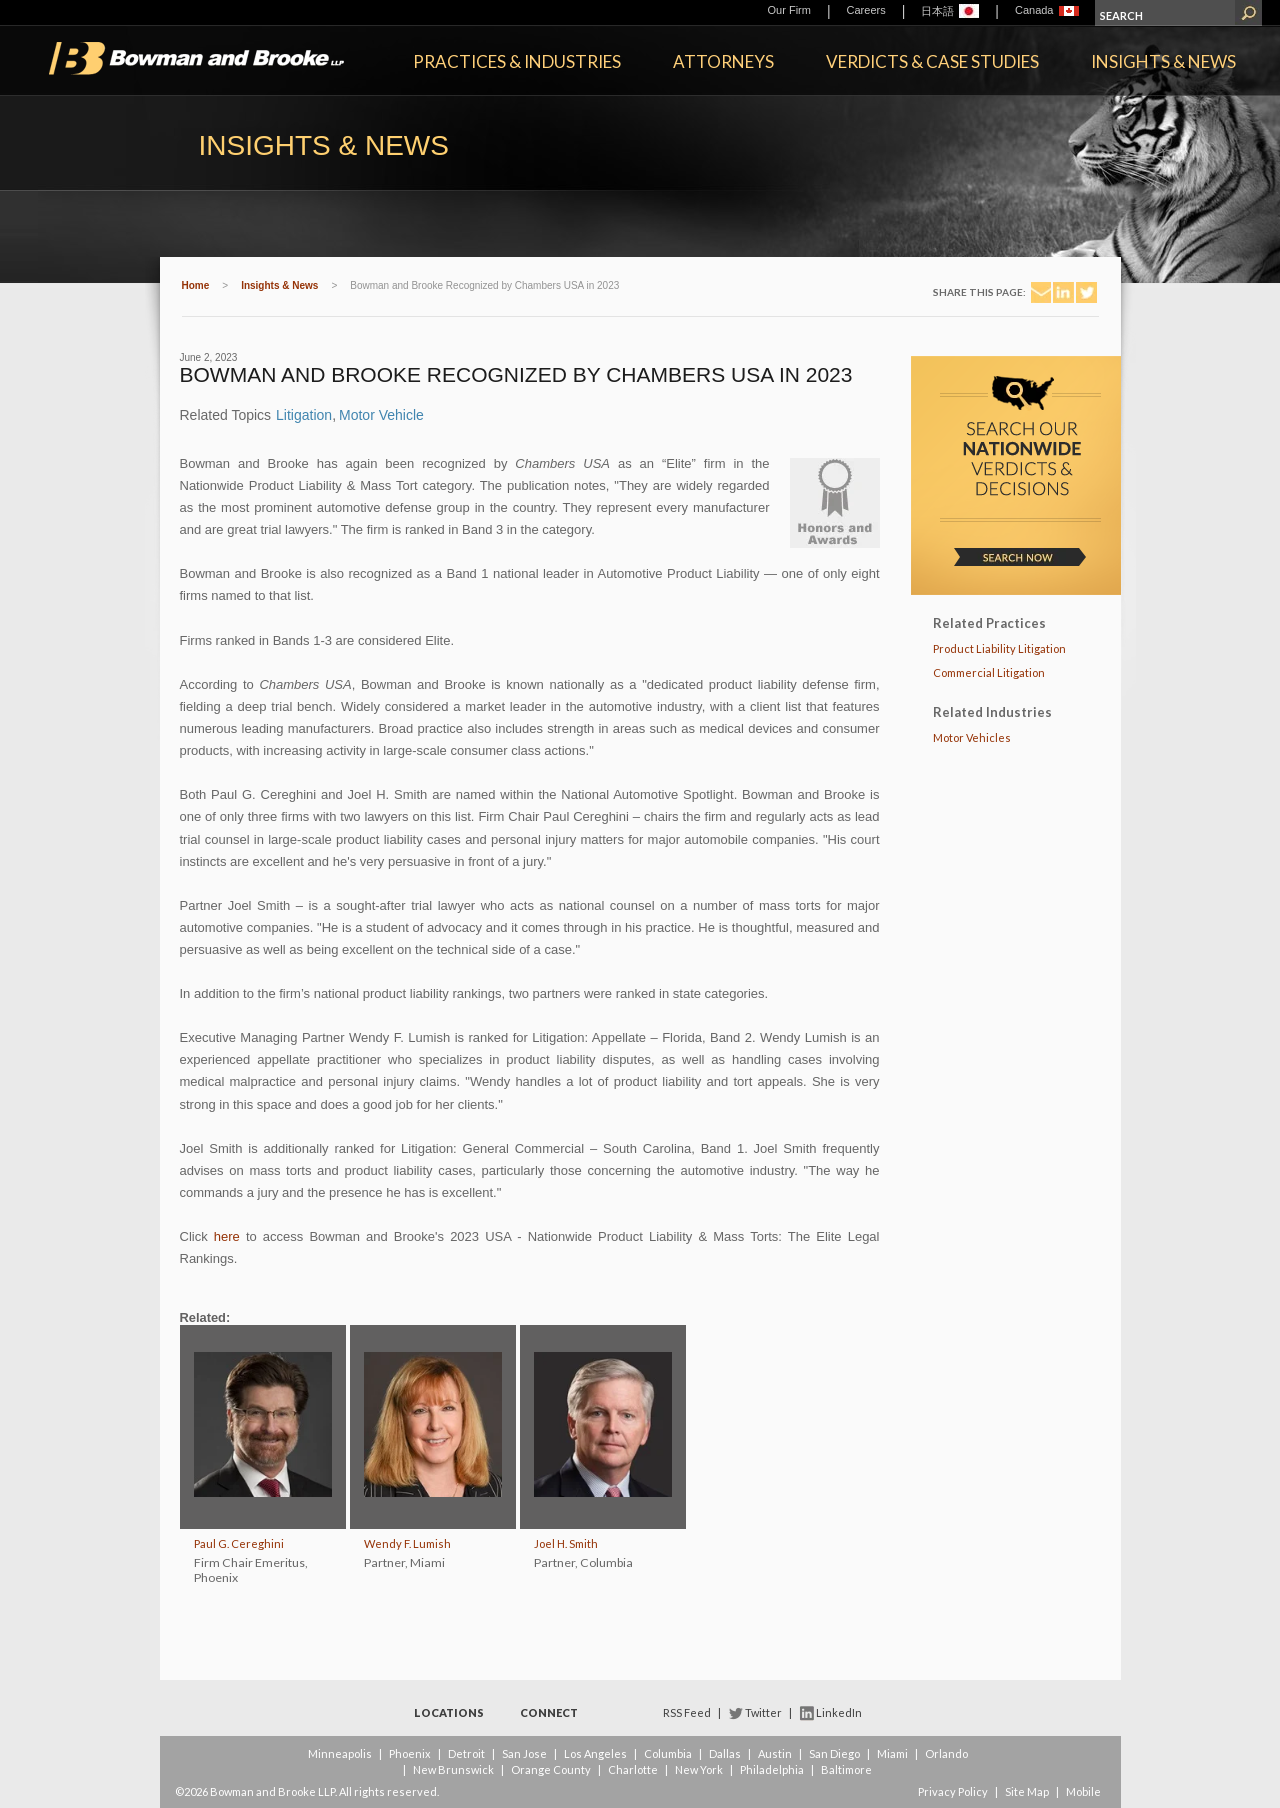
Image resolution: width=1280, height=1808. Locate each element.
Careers (866, 10)
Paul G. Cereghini (239, 1543)
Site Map (1027, 1791)
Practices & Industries (517, 61)
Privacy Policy (953, 1791)
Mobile (1083, 1791)
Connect (549, 1712)
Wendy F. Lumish (407, 1543)
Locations (449, 1712)
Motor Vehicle (381, 415)
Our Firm (789, 10)
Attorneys (723, 61)
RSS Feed (687, 1712)
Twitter (763, 1712)
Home (196, 285)
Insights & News (1163, 61)
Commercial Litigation (989, 672)
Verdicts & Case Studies (932, 61)
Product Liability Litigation (999, 648)
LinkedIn (839, 1712)
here (227, 1236)
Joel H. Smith (566, 1543)
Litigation (304, 415)
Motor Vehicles (972, 737)
